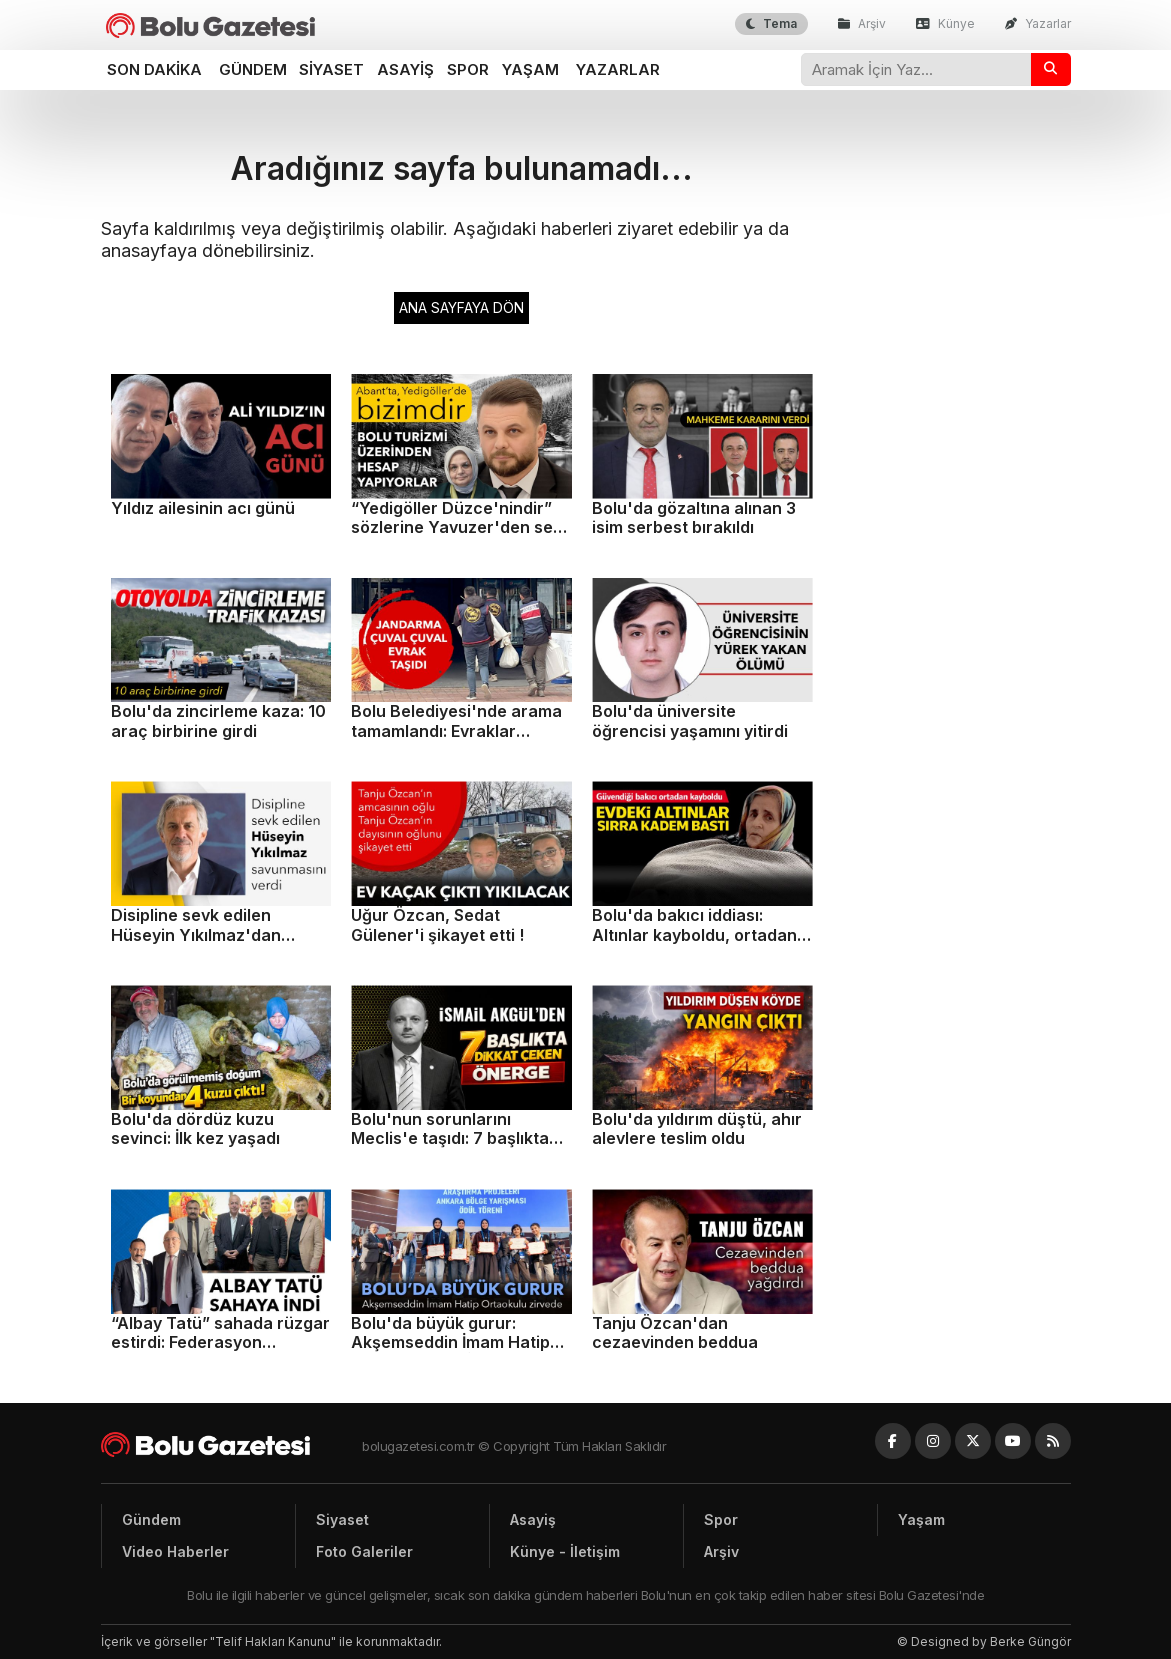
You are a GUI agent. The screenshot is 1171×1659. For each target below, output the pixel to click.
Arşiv (862, 23)
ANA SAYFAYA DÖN (461, 307)
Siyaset (331, 69)
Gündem (253, 69)
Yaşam (530, 69)
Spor (468, 69)
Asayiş (405, 69)
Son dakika (154, 69)
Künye (945, 23)
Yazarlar (1038, 23)
